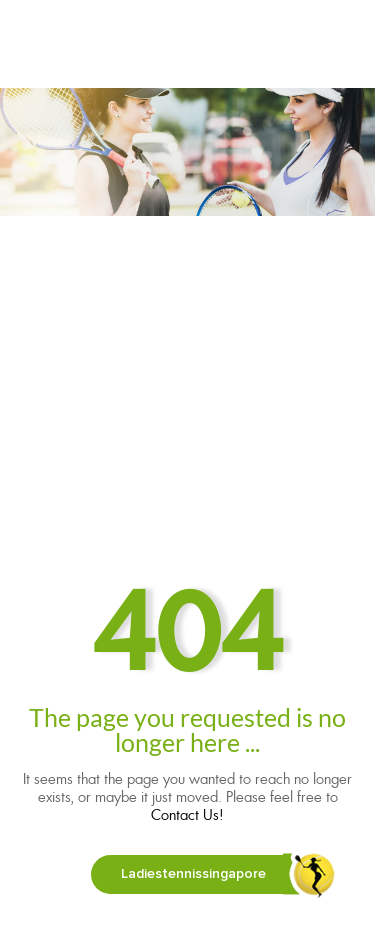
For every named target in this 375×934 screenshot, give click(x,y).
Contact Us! (187, 815)
